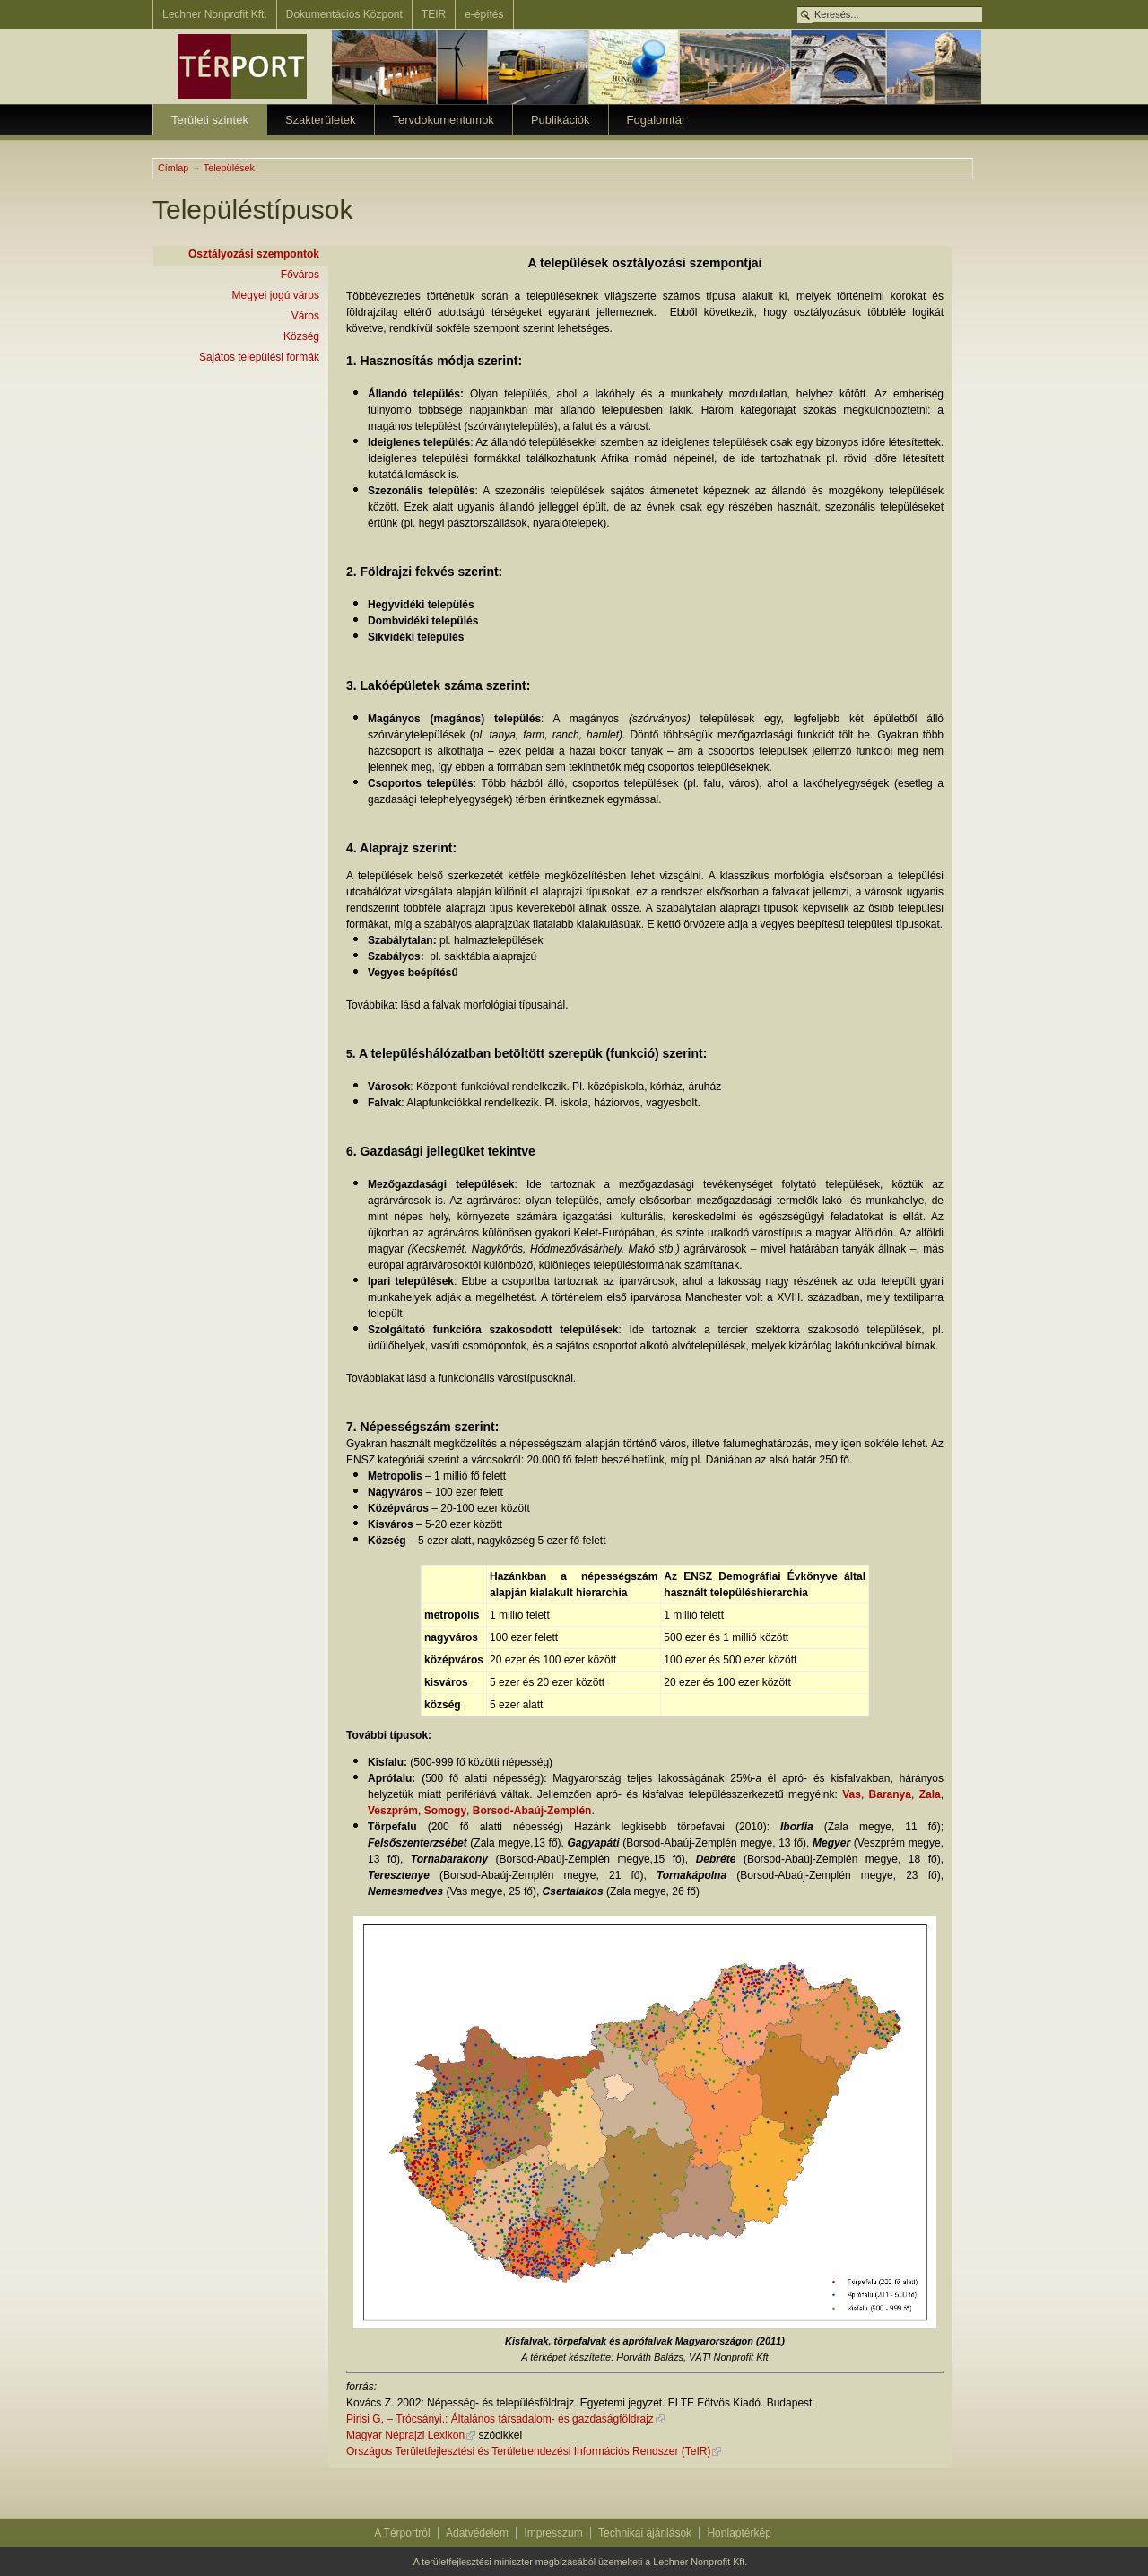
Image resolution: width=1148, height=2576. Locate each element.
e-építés (484, 14)
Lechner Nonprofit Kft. (214, 14)
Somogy (445, 1810)
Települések (229, 167)
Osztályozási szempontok (253, 254)
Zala (930, 1794)
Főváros (300, 274)
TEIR (434, 14)
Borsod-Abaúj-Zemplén (532, 1810)
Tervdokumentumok (443, 120)
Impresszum (553, 2533)
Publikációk (560, 120)
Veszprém (393, 1810)
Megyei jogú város (275, 295)
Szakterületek (320, 120)
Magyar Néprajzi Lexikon (405, 2435)
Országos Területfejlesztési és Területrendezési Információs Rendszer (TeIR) (528, 2451)
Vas (851, 1794)
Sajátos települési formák (259, 357)
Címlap (173, 167)
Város (305, 316)
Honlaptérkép (738, 2533)
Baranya (890, 1794)
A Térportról (402, 2533)
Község (301, 336)
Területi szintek (209, 120)
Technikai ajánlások (644, 2533)
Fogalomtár (656, 120)
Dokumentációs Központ (344, 14)
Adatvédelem (477, 2533)
